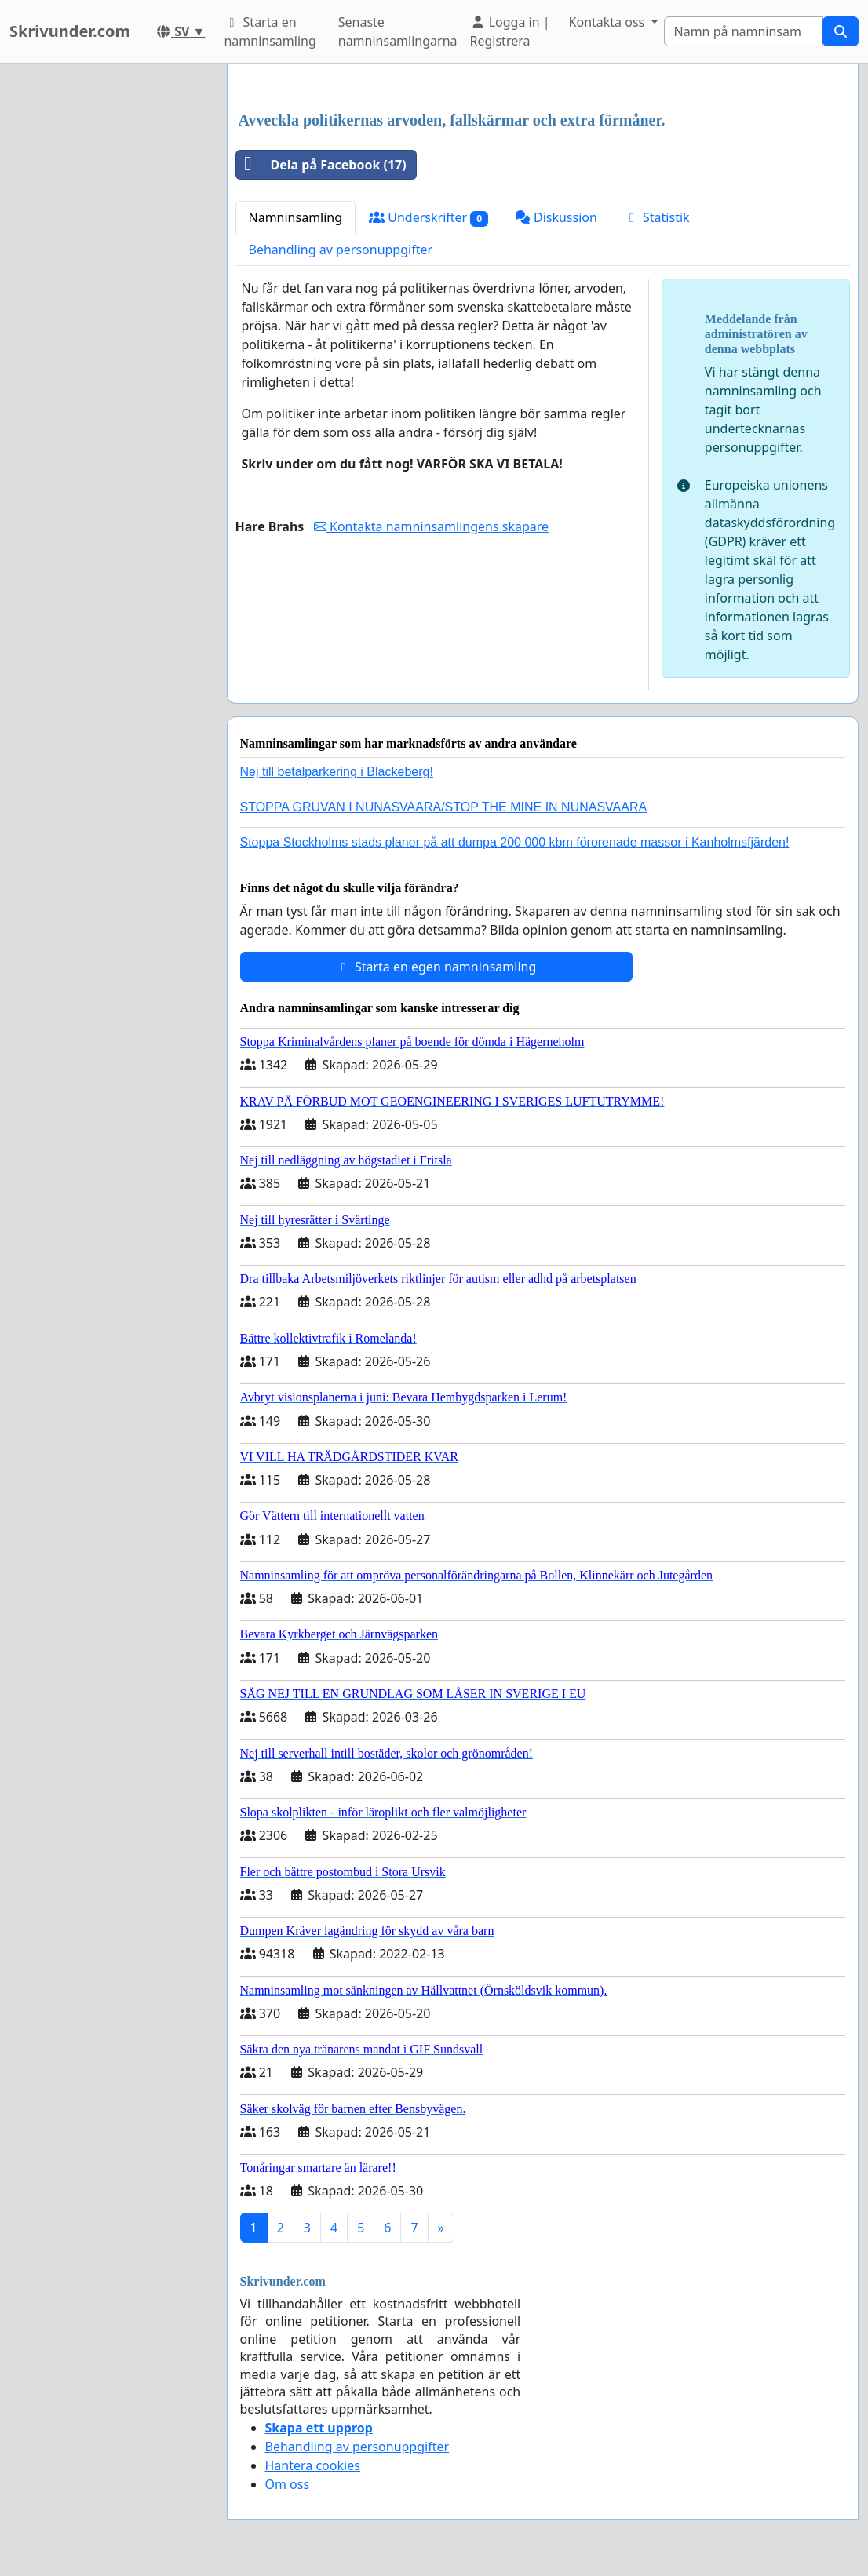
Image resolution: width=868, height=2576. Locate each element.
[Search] (743, 31)
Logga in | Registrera (510, 31)
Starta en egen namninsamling (436, 966)
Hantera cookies (312, 2465)
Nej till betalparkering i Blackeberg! (336, 771)
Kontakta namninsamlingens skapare (431, 526)
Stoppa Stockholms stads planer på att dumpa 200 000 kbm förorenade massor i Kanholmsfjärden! (515, 842)
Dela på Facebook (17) (321, 165)
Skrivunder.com (69, 31)
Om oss (287, 2484)
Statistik (657, 217)
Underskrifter (428, 218)
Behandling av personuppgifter (341, 249)
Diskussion (556, 217)
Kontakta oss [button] (608, 22)
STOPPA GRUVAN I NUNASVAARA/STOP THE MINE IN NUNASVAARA (443, 807)
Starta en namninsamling (269, 31)
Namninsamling (296, 217)
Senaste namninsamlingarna (398, 31)
